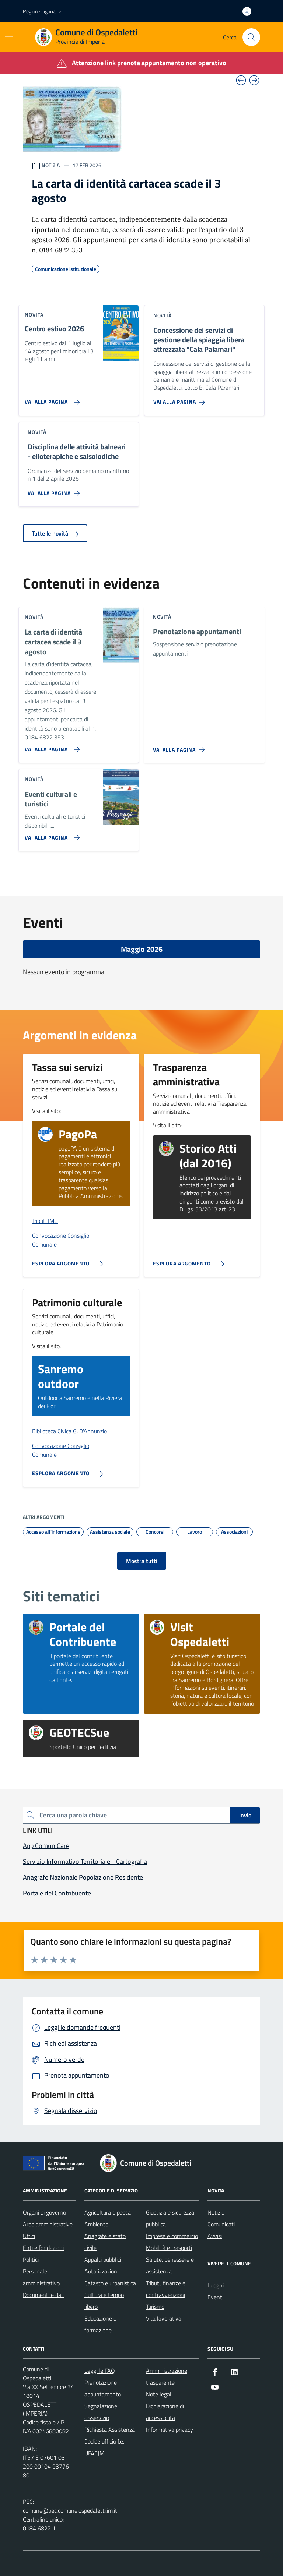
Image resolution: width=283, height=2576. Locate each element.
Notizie (215, 2212)
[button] (43, 11)
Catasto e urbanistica (110, 2283)
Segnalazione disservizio (100, 2412)
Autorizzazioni (101, 2271)
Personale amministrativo (41, 2277)
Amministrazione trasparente (166, 2376)
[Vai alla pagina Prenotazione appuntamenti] (180, 746)
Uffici (29, 2236)
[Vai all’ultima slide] (241, 80)
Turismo (155, 2306)
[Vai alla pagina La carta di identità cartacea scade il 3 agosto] (51, 746)
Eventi (215, 2297)
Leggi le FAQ (99, 2370)
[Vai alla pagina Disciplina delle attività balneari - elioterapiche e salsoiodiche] (55, 490)
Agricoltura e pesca (107, 2212)
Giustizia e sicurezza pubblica (170, 2218)
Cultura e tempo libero (104, 2300)
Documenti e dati (43, 2294)
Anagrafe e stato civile (105, 2242)
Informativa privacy (169, 2429)
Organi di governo (44, 2212)
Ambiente (96, 2224)
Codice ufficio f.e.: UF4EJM (104, 2447)
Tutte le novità (55, 533)
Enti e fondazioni (43, 2247)
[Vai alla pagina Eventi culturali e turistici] (51, 834)
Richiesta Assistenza (109, 2429)
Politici (31, 2259)
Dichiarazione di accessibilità (165, 2412)
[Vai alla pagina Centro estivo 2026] (51, 399)
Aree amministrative (48, 2224)
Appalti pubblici (102, 2259)
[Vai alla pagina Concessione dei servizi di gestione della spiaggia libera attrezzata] (180, 399)
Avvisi (214, 2236)
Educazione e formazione (100, 2324)
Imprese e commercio (172, 2236)
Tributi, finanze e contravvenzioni (165, 2289)
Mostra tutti (141, 1560)
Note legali (159, 2394)
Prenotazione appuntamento (102, 2388)
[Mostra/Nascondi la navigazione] (8, 36)
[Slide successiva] (254, 80)
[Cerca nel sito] (251, 37)
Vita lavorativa (163, 2318)
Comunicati (221, 2224)
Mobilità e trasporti (169, 2247)
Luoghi (215, 2285)
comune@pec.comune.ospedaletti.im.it (70, 2510)
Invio (245, 1815)
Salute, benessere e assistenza (170, 2265)
